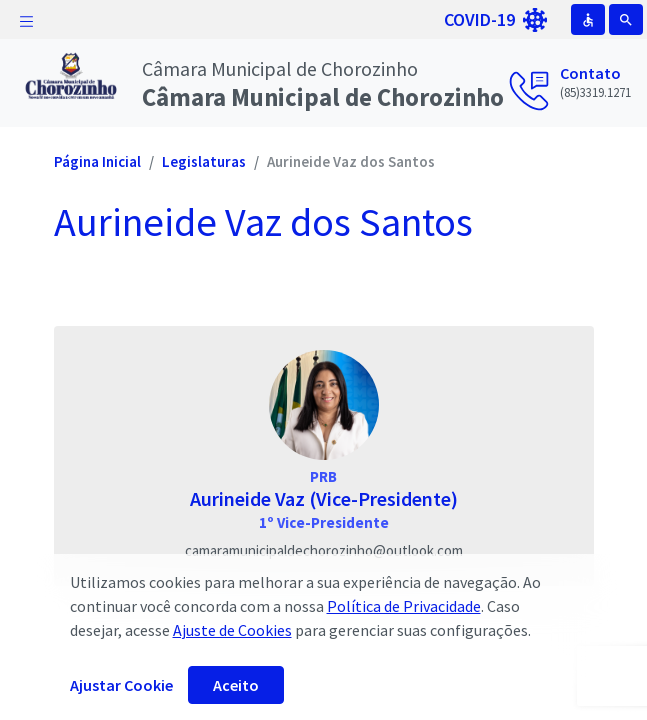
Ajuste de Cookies (232, 630)
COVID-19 (495, 20)
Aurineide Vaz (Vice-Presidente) (324, 498)
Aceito (236, 685)
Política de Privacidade (404, 606)
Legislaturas (204, 161)
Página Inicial (97, 161)
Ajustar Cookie (121, 685)
